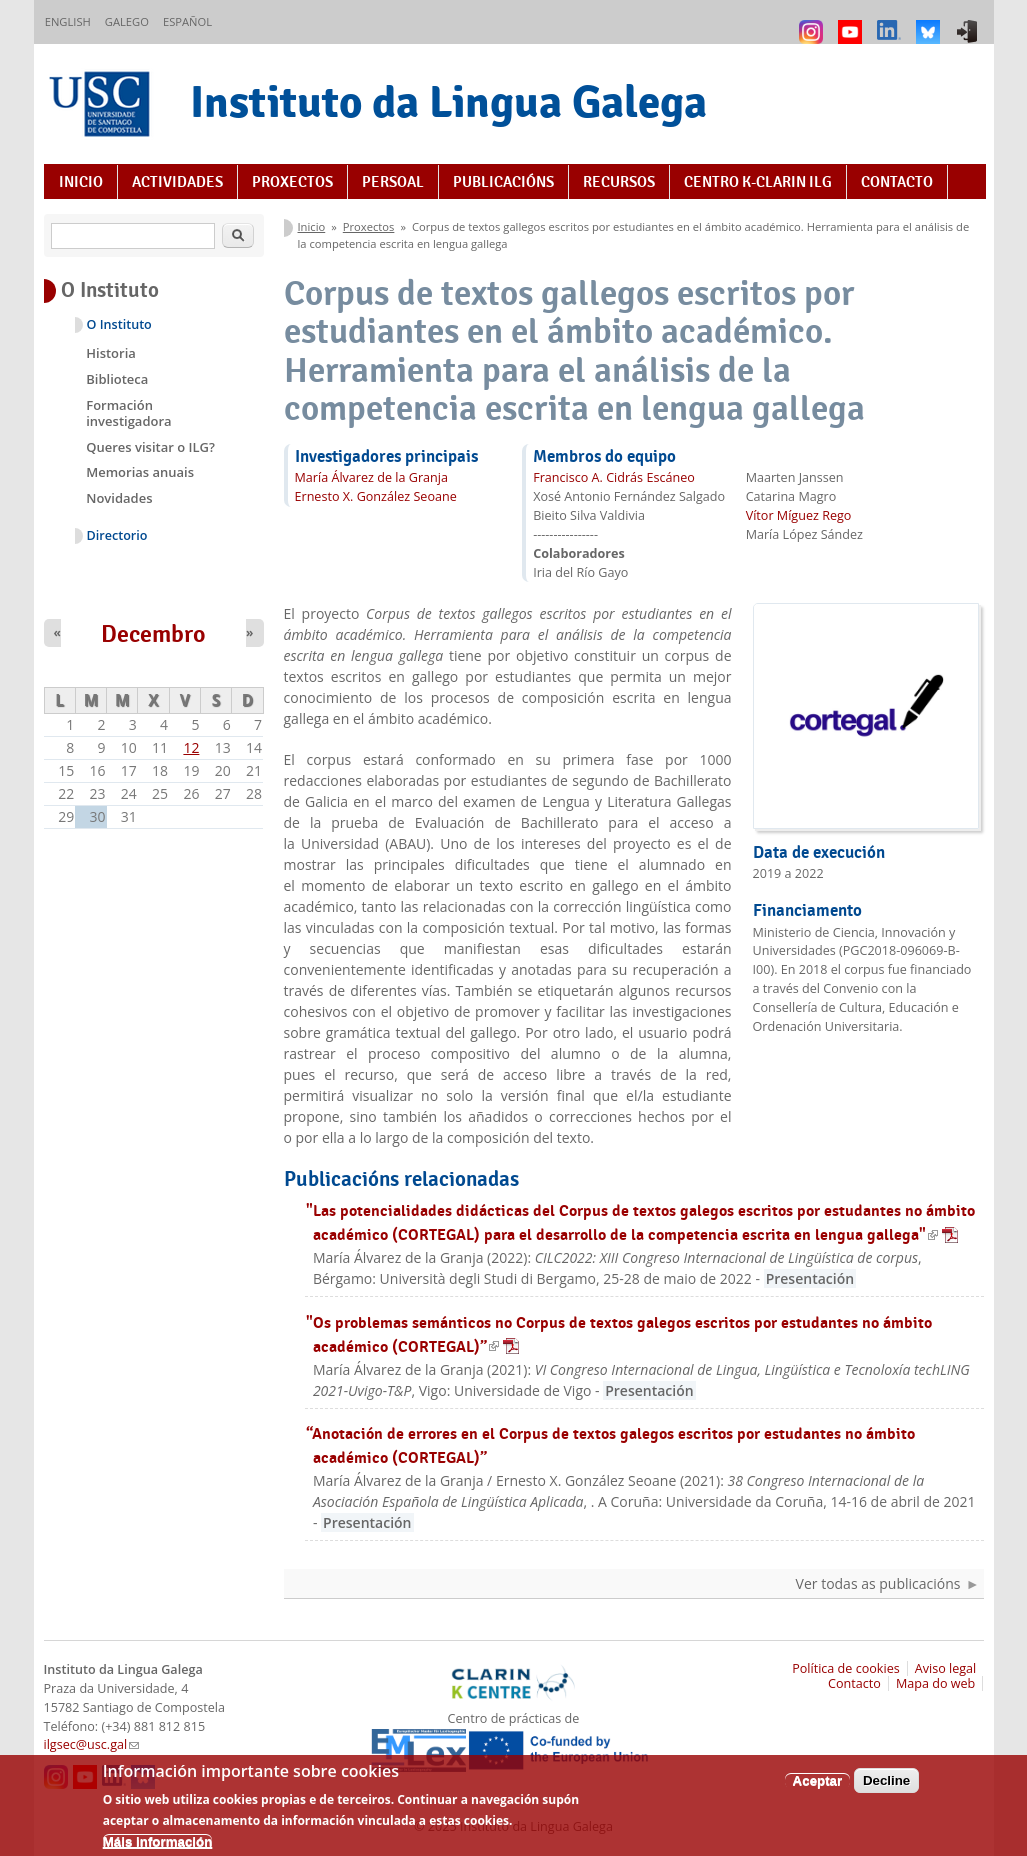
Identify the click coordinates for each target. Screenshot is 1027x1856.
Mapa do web (935, 1683)
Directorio (117, 535)
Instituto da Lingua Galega (448, 101)
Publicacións (503, 182)
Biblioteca (117, 379)
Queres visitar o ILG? (150, 447)
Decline (886, 1789)
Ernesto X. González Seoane (376, 496)
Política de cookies (846, 1668)
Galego (127, 21)
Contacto (897, 182)
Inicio (81, 182)
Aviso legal (946, 1668)
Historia (111, 353)
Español (187, 21)
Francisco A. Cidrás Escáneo (614, 477)
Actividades (177, 182)
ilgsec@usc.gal (92, 1744)
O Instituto (119, 324)
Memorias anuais (140, 472)
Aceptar (818, 1789)
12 (191, 747)
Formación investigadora (128, 413)
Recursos (619, 182)
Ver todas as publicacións (878, 1583)
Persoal (393, 182)
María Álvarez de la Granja (371, 477)
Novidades (119, 498)
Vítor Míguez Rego (799, 515)
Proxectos (292, 182)
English (68, 21)
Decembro (153, 634)
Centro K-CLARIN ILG (758, 182)
